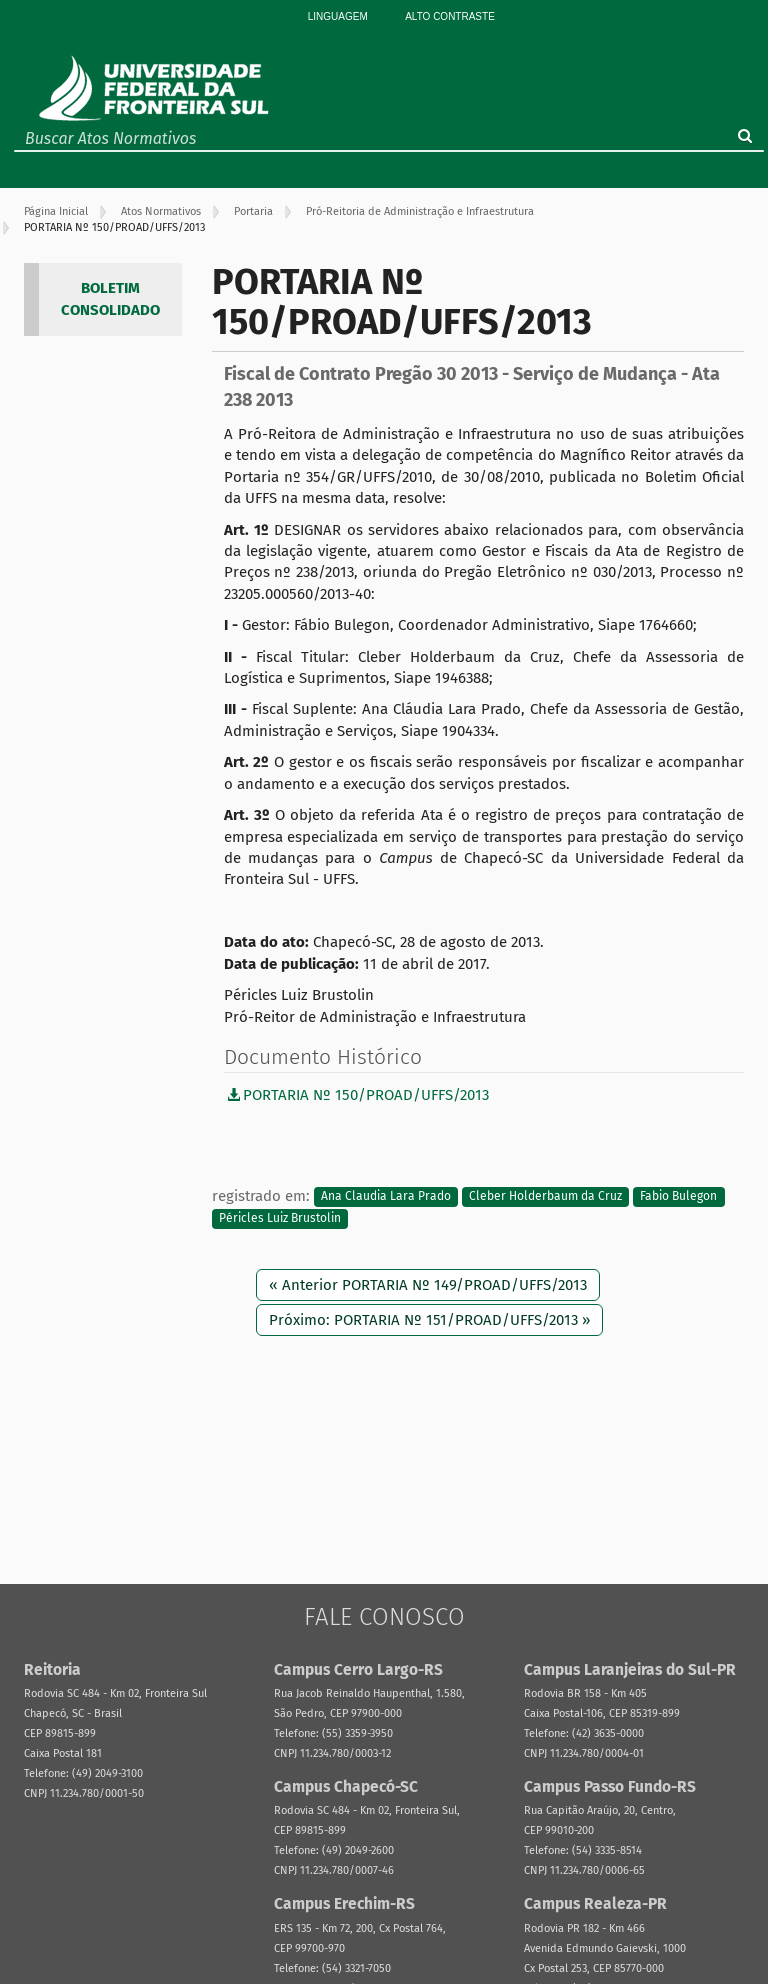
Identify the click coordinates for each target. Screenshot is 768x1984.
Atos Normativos (161, 211)
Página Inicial (56, 211)
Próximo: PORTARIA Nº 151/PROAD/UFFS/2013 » (429, 1320)
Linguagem (338, 16)
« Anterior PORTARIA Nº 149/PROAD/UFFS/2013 (428, 1285)
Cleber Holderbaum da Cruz (545, 1197)
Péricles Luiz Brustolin (280, 1218)
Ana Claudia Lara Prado (386, 1197)
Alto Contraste (450, 16)
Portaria (253, 211)
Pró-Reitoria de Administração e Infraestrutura (420, 211)
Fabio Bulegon (678, 1197)
